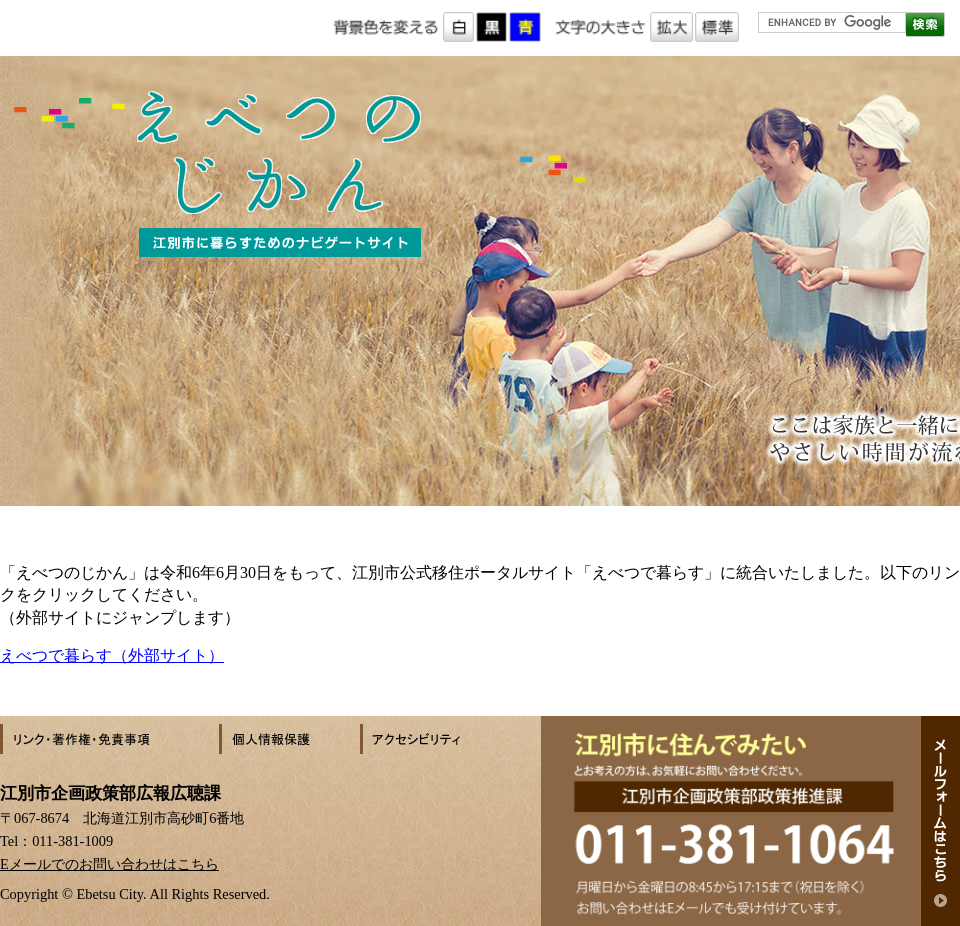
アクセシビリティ (430, 739)
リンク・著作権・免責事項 (109, 739)
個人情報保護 (289, 739)
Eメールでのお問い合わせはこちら (109, 864)
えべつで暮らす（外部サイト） (112, 655)
